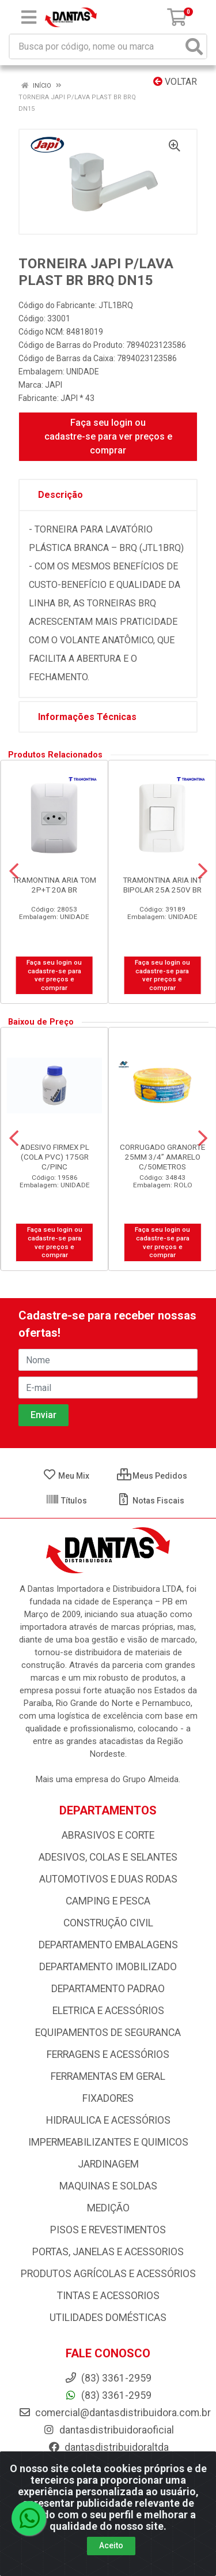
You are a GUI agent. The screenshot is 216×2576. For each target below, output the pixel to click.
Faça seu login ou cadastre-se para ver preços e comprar (108, 436)
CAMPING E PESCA (108, 1901)
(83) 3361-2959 (108, 2395)
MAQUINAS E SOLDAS (108, 2186)
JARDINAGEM (108, 2164)
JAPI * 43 (77, 398)
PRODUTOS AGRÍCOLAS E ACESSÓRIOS (108, 2273)
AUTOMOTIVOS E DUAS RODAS (108, 1879)
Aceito (111, 2545)
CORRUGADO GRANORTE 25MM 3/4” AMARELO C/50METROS (162, 1156)
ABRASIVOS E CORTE (108, 1835)
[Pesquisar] (194, 46)
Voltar (175, 81)
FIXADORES (108, 2098)
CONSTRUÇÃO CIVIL (108, 1923)
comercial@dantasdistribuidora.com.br (114, 2412)
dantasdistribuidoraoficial (108, 2430)
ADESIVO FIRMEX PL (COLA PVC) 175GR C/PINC (54, 1156)
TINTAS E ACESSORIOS (108, 2295)
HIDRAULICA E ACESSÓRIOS (108, 2120)
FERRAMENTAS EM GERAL (108, 2076)
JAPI (53, 384)
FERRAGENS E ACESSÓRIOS (108, 2054)
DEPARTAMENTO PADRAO (108, 1988)
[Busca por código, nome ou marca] (96, 46)
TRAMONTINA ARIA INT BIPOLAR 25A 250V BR (162, 884)
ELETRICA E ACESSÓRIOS (108, 2010)
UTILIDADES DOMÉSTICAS (108, 2317)
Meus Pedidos (152, 1475)
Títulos (66, 1500)
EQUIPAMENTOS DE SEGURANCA (108, 2032)
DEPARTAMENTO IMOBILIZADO (108, 1967)
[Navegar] (14, 871)
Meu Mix (66, 1475)
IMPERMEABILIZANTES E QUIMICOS (108, 2142)
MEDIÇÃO (108, 2208)
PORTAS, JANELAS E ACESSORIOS (108, 2252)
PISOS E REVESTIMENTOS (108, 2230)
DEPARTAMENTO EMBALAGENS (108, 1945)
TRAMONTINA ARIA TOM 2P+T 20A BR (54, 884)
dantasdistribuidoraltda (108, 2447)
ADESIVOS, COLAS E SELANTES (108, 1857)
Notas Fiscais (150, 1500)
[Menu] (28, 17)
